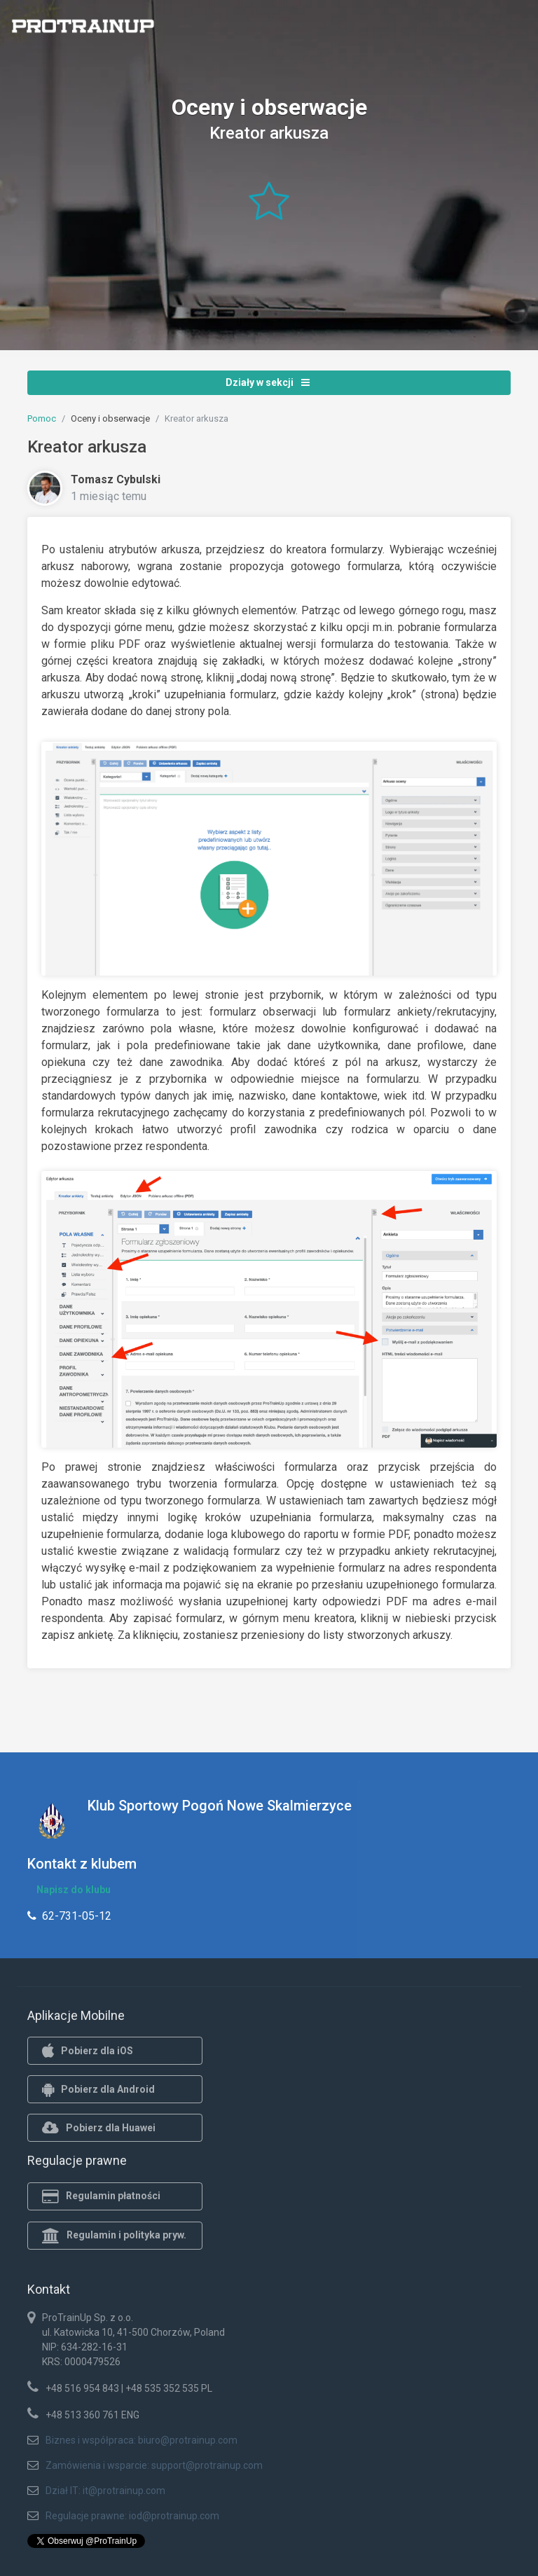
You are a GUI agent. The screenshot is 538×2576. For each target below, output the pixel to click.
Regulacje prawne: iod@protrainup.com (132, 2515)
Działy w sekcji (268, 382)
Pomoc (41, 418)
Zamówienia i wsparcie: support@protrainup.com (154, 2465)
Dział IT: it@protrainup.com (105, 2490)
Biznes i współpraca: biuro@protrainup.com (141, 2440)
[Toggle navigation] (519, 30)
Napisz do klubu (73, 1889)
